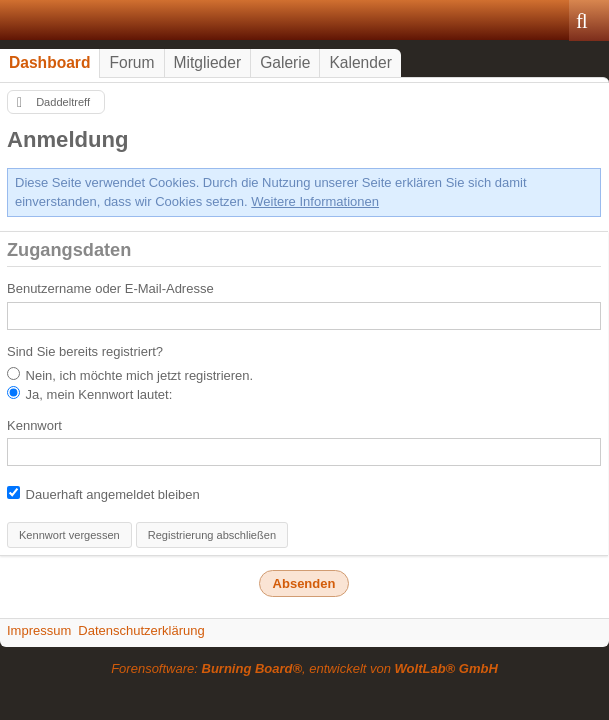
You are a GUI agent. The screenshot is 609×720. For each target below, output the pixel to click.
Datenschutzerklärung (141, 630)
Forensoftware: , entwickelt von (304, 668)
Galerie (285, 62)
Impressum (39, 630)
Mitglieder (208, 62)
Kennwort (34, 425)
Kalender (360, 62)
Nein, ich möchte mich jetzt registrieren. (130, 375)
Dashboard (49, 62)
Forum (131, 62)
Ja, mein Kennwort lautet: (89, 394)
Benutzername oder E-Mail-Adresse (110, 288)
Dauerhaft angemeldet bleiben (103, 494)
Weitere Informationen (315, 201)
